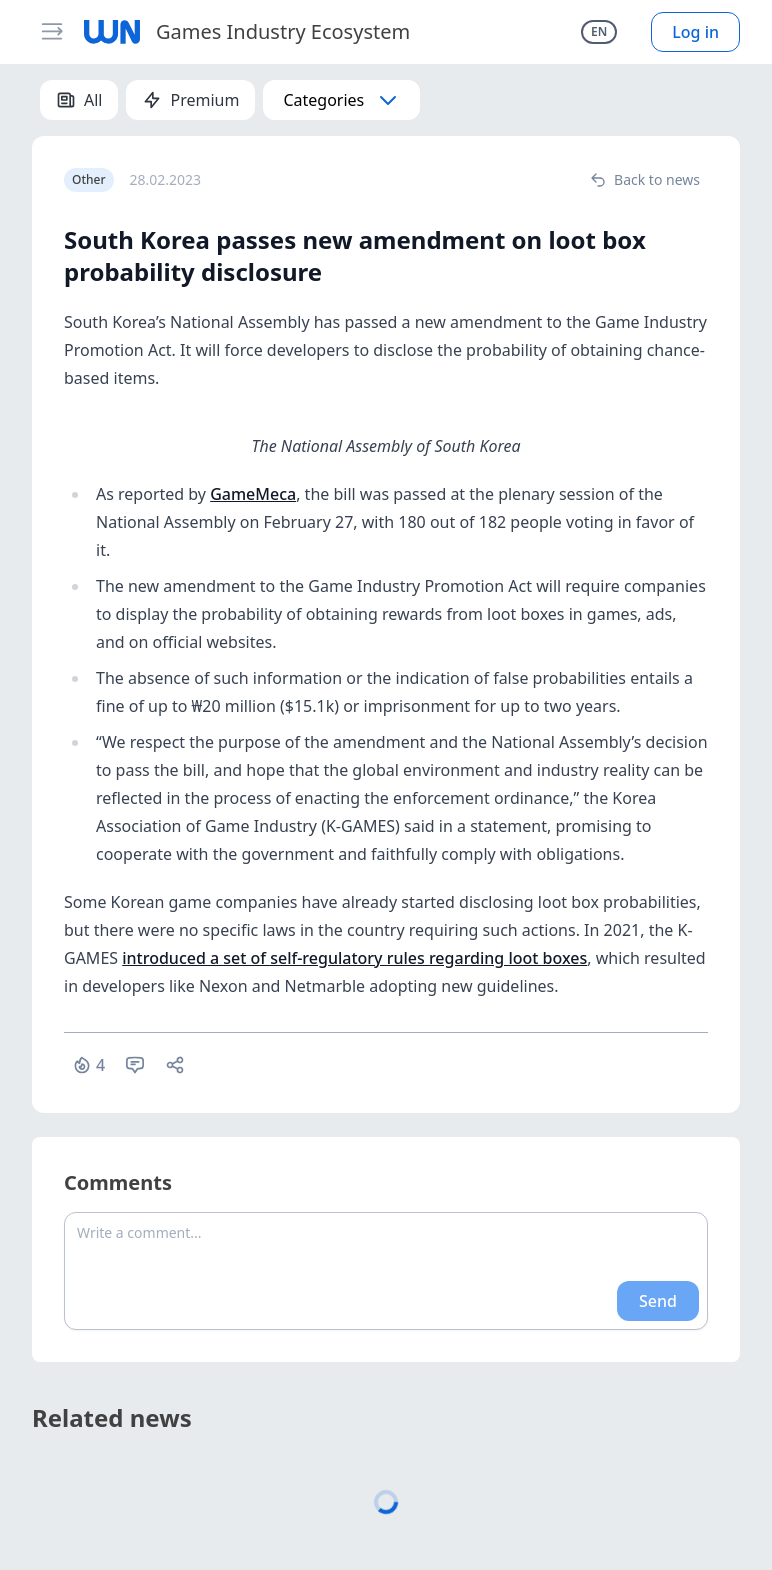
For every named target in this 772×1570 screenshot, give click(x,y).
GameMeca (253, 494)
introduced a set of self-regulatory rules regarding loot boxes (354, 958)
